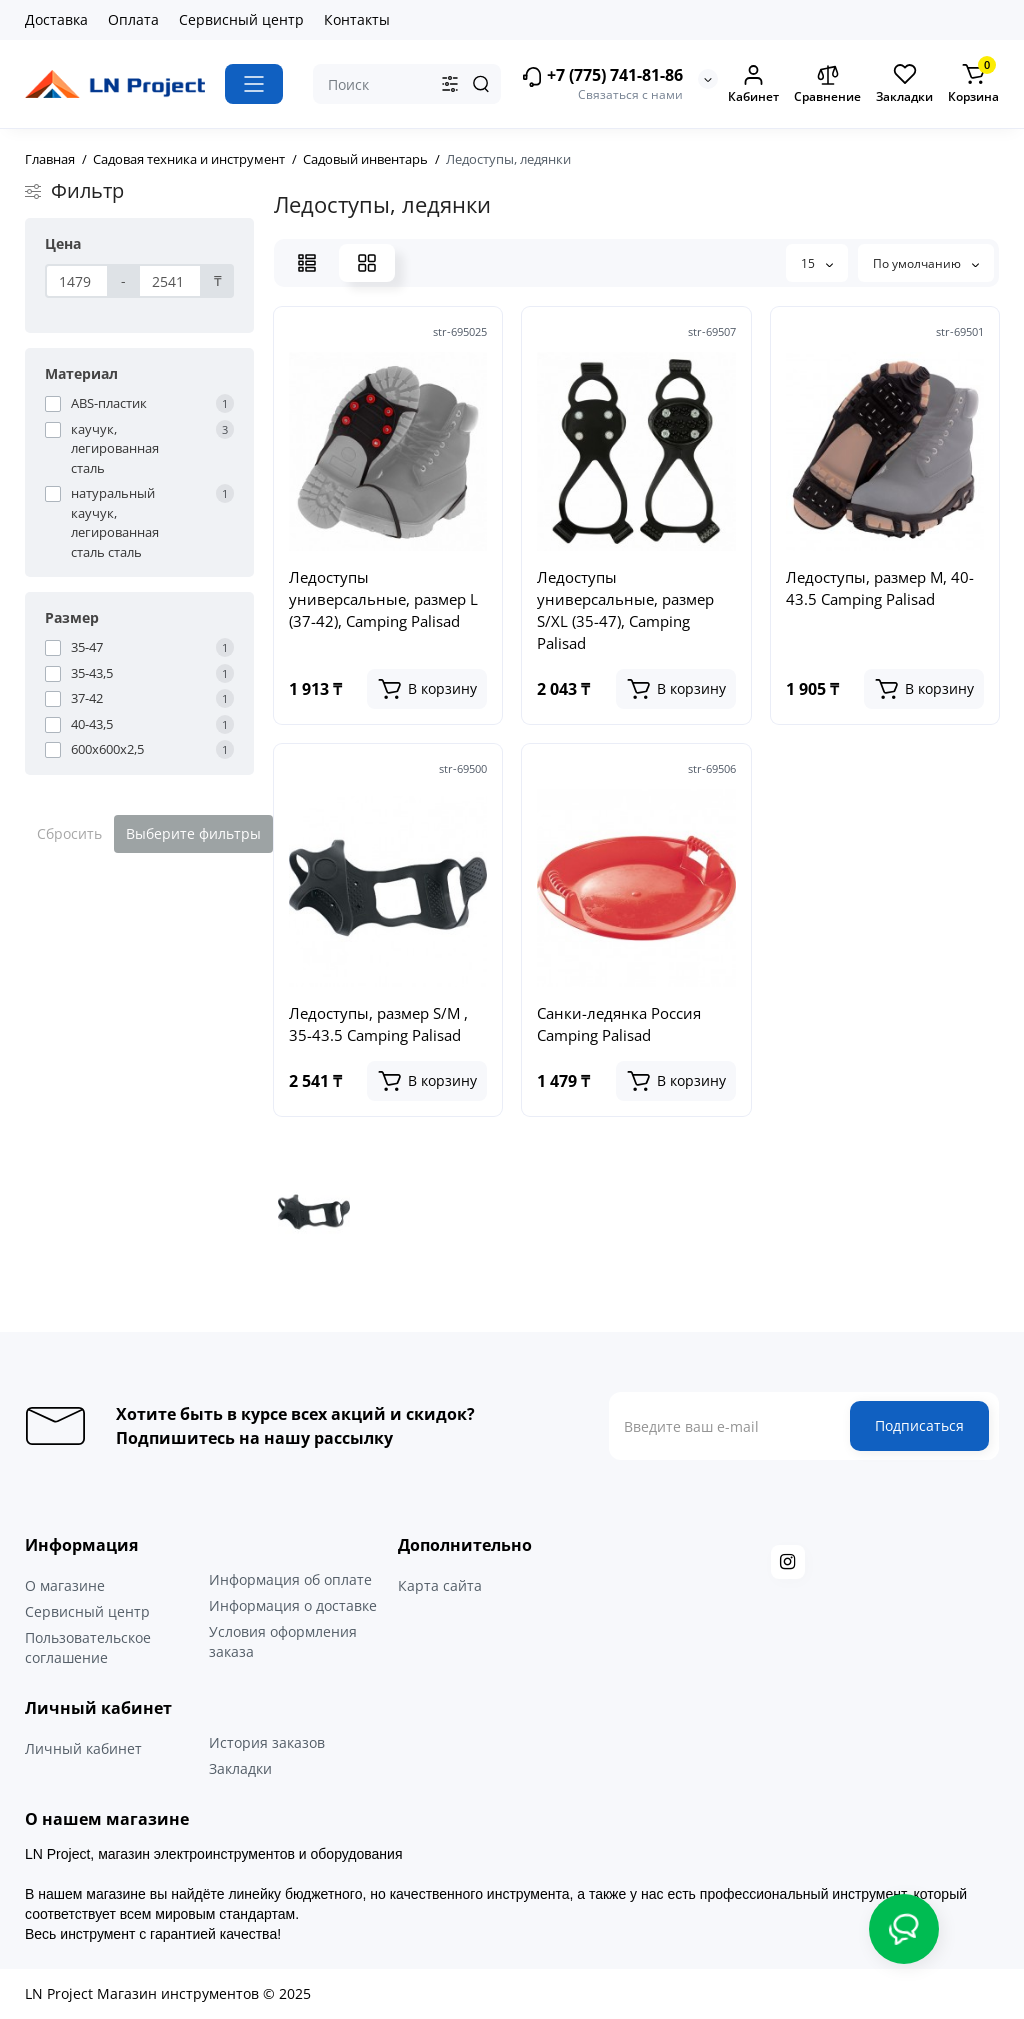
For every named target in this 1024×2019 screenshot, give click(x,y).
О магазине (65, 1585)
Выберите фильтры (193, 833)
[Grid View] (367, 263)
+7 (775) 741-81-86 (602, 76)
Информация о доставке (293, 1605)
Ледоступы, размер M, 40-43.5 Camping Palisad (880, 588)
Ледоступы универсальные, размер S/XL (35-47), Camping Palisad (625, 610)
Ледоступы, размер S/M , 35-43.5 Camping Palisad (378, 1024)
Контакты (357, 19)
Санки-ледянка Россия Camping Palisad (619, 1024)
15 (817, 263)
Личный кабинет (83, 1748)
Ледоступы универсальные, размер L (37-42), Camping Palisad (383, 599)
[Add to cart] (427, 689)
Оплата (133, 19)
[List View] (307, 263)
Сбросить (69, 833)
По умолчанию (926, 263)
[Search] (481, 84)
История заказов (267, 1742)
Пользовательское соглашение (88, 1647)
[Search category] (450, 84)
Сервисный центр (241, 19)
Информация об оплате (290, 1579)
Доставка (56, 19)
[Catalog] (254, 84)
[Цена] (77, 281)
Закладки (240, 1768)
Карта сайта (440, 1585)
